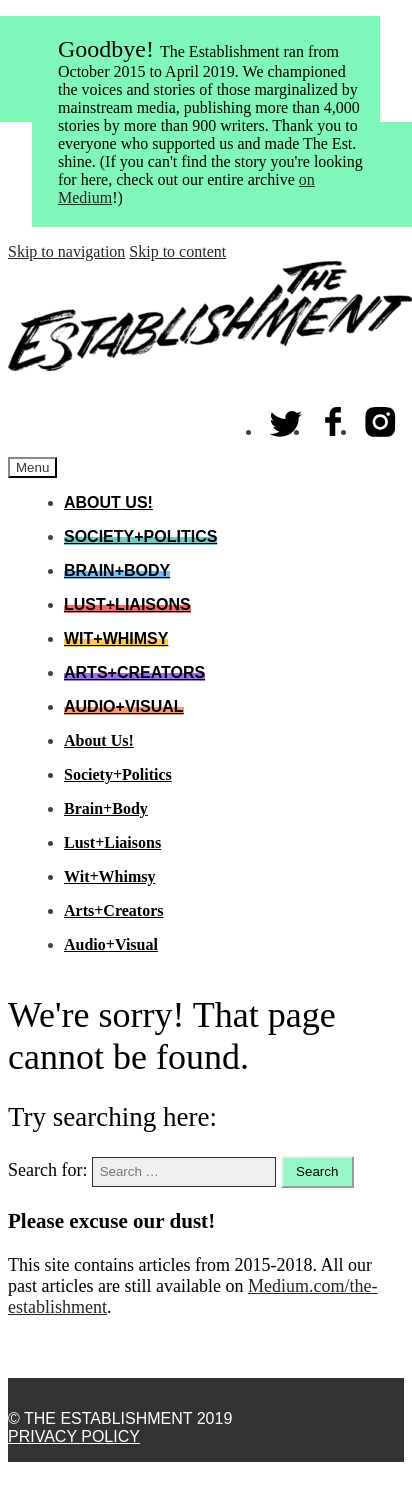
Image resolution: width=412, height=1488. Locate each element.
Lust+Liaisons (127, 604)
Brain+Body (117, 570)
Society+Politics (140, 536)
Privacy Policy (74, 1436)
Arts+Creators (134, 672)
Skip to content (177, 251)
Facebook (334, 417)
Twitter (287, 417)
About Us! (108, 502)
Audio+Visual (124, 706)
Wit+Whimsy (116, 638)
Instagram (381, 417)
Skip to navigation (66, 251)
